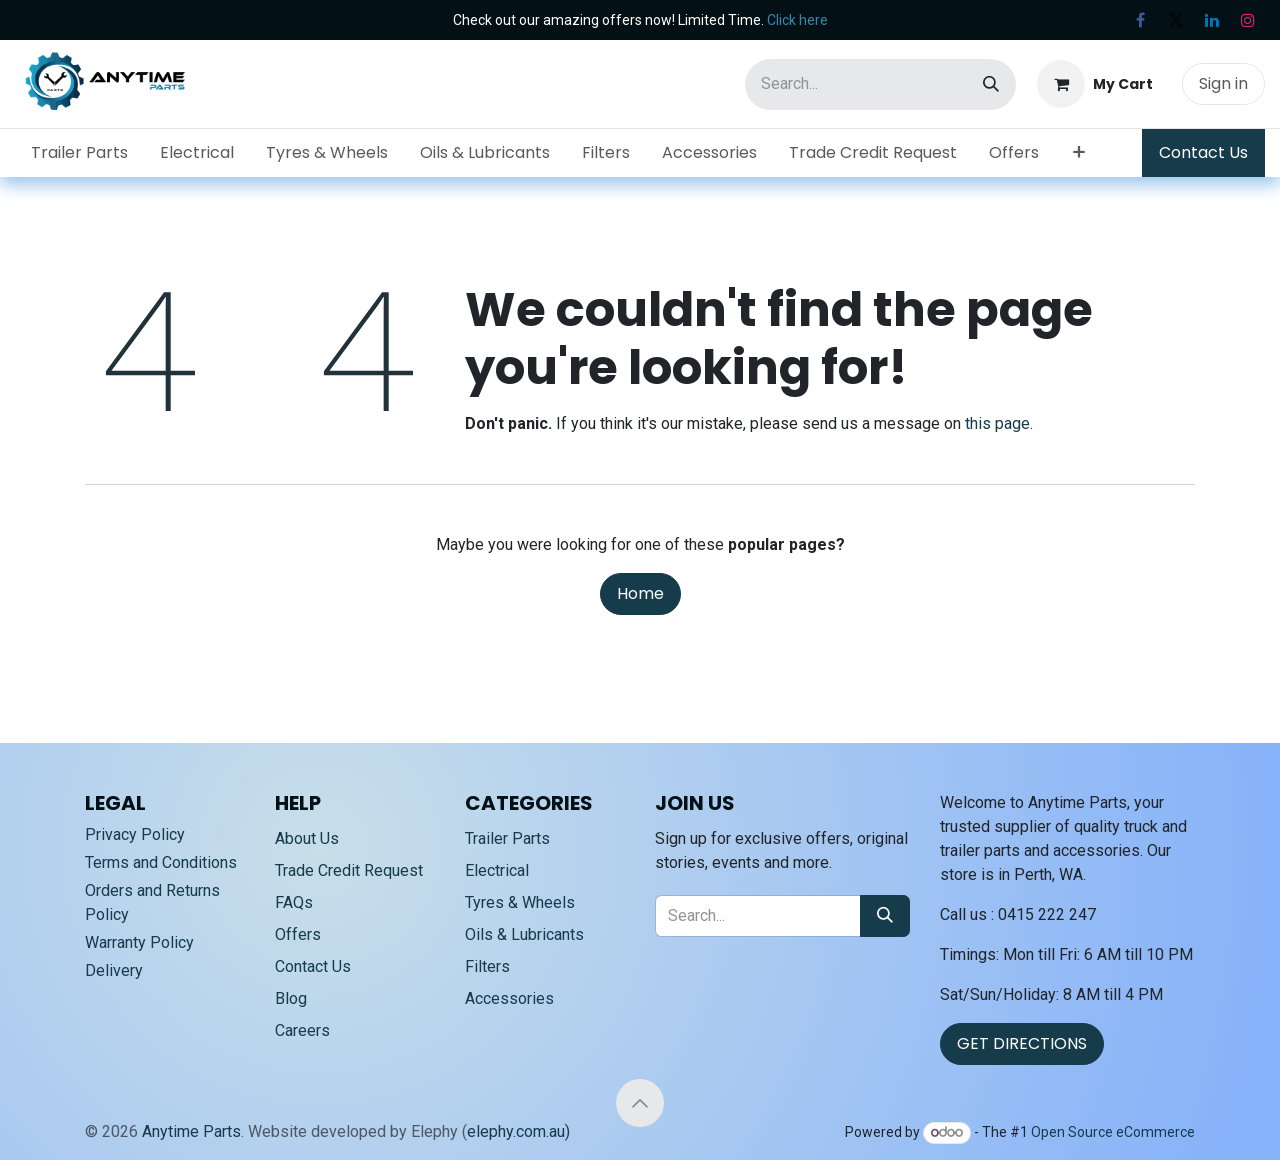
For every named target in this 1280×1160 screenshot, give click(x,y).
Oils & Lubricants (524, 934)
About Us (307, 838)
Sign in (1223, 83)
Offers (298, 934)
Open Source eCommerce (1113, 1132)
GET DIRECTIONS (1022, 1043)
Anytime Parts (191, 1131)
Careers (302, 1030)
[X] (1176, 20)
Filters (487, 966)
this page (997, 423)
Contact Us (1203, 152)
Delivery (114, 970)
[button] (640, 1103)
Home (640, 593)
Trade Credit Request (349, 870)
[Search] (991, 84)
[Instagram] (1248, 20)
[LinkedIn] (1212, 20)
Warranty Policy (139, 942)
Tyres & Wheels (520, 902)
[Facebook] (1140, 20)
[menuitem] (79, 153)
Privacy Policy (135, 834)
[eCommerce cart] (1095, 84)
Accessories (509, 998)
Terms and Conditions (161, 862)
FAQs (294, 902)
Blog (291, 998)
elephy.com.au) (518, 1131)
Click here (797, 20)
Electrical (497, 870)
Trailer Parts (507, 838)
